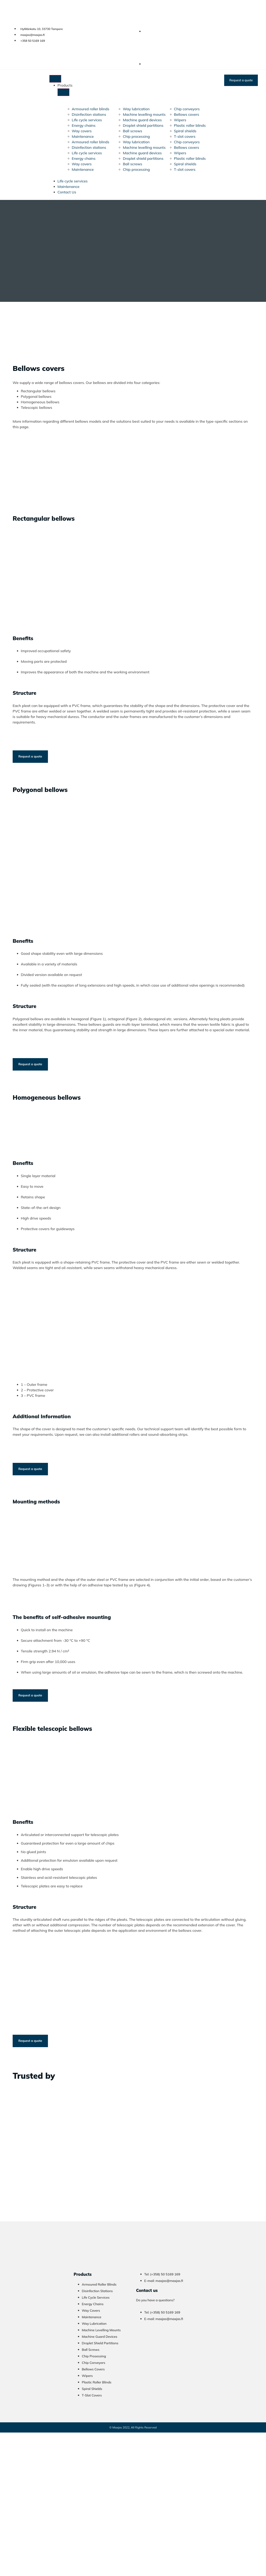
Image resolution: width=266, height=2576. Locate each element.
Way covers (82, 131)
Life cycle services (87, 120)
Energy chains (83, 125)
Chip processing (136, 136)
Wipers (180, 120)
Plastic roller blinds (190, 125)
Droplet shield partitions (143, 125)
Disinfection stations (89, 114)
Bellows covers (186, 114)
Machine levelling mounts (144, 114)
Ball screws (132, 131)
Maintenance (83, 136)
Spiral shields (185, 131)
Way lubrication (136, 109)
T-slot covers (185, 136)
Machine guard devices (142, 120)
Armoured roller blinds (90, 109)
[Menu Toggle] (55, 79)
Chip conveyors (187, 109)
